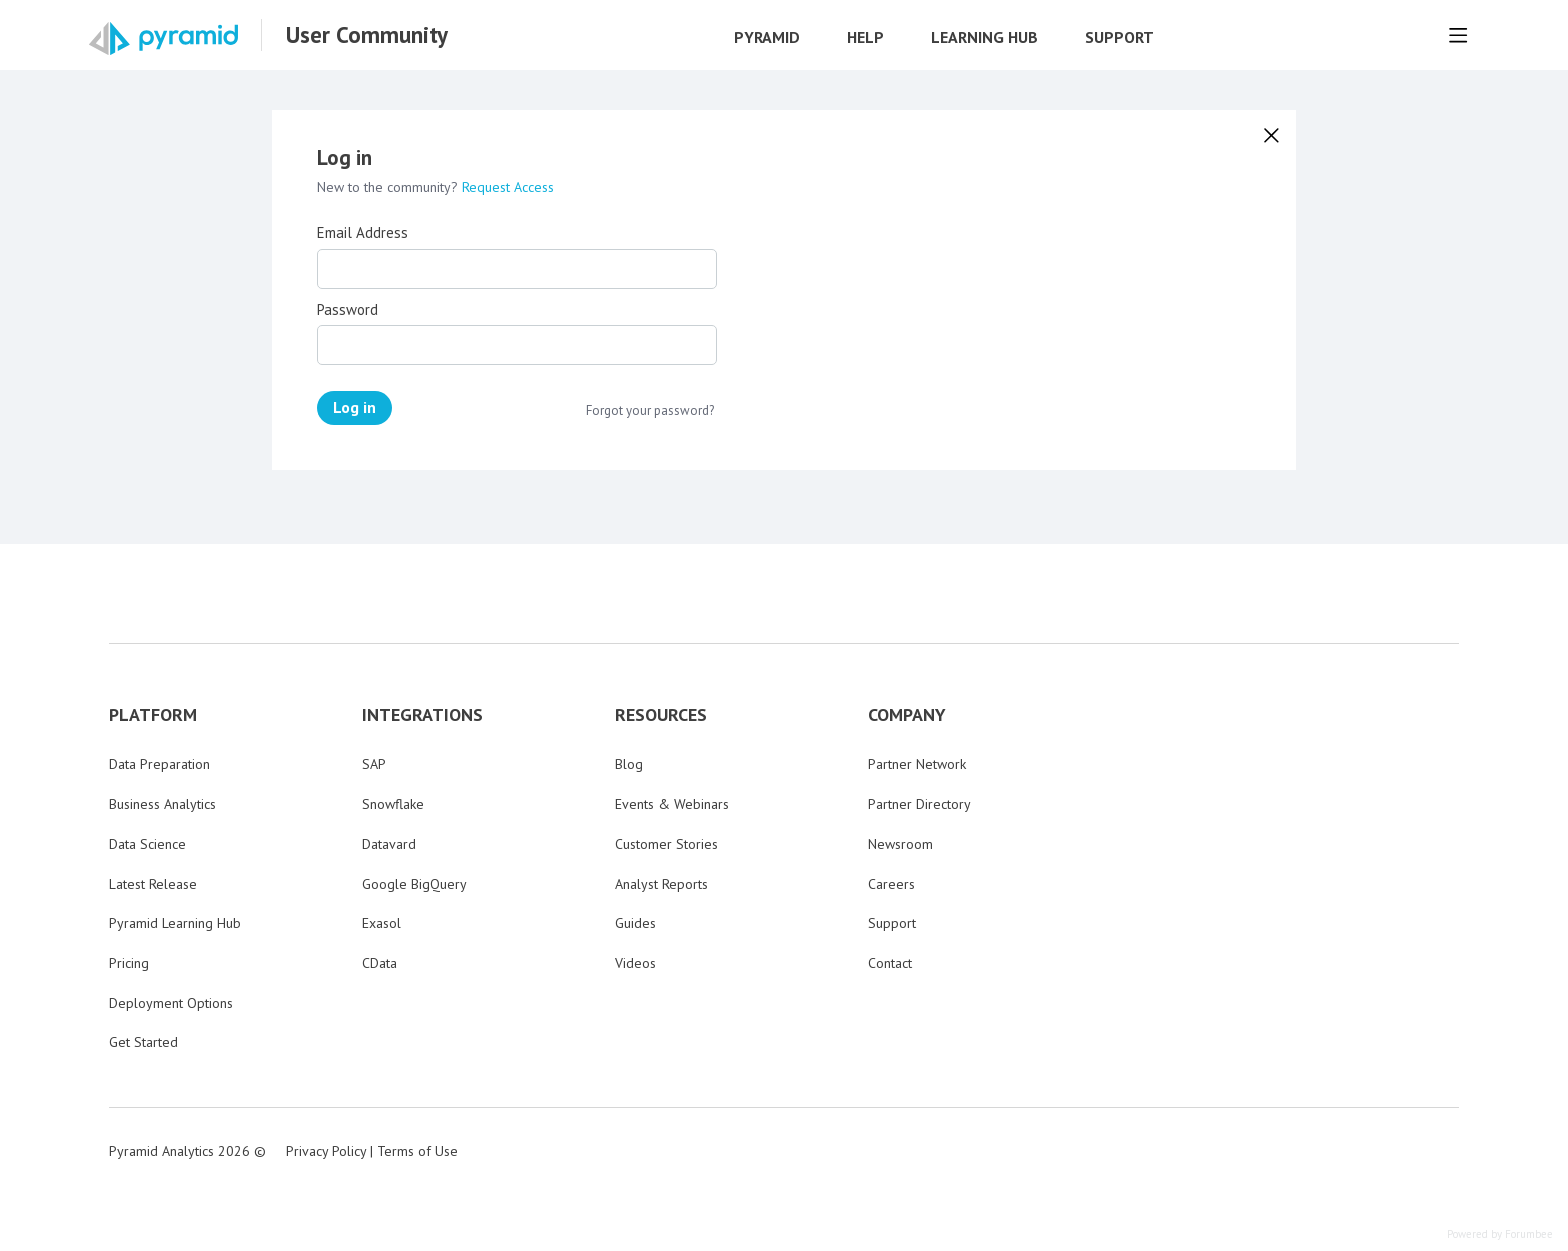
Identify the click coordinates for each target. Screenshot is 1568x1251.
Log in (354, 407)
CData (379, 963)
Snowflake (393, 804)
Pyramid (767, 37)
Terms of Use (417, 1151)
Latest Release (153, 884)
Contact (890, 963)
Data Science (147, 844)
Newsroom (900, 844)
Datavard (389, 844)
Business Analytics (162, 804)
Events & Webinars (672, 804)
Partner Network (917, 764)
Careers (891, 884)
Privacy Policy (326, 1151)
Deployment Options (171, 1003)
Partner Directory (919, 804)
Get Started (143, 1042)
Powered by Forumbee (1500, 1234)
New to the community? (389, 187)
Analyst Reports (661, 884)
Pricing (129, 963)
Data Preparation (159, 764)
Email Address (362, 233)
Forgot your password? (650, 411)
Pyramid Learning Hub (175, 923)
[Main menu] (1458, 35)
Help (865, 37)
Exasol (381, 923)
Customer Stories (666, 844)
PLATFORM (153, 715)
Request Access (508, 187)
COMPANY (907, 715)
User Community (367, 35)
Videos (635, 963)
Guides (635, 923)
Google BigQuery (414, 884)
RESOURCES (661, 715)
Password (347, 310)
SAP (374, 764)
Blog (629, 764)
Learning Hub (984, 37)
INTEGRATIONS (422, 715)
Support (1119, 37)
